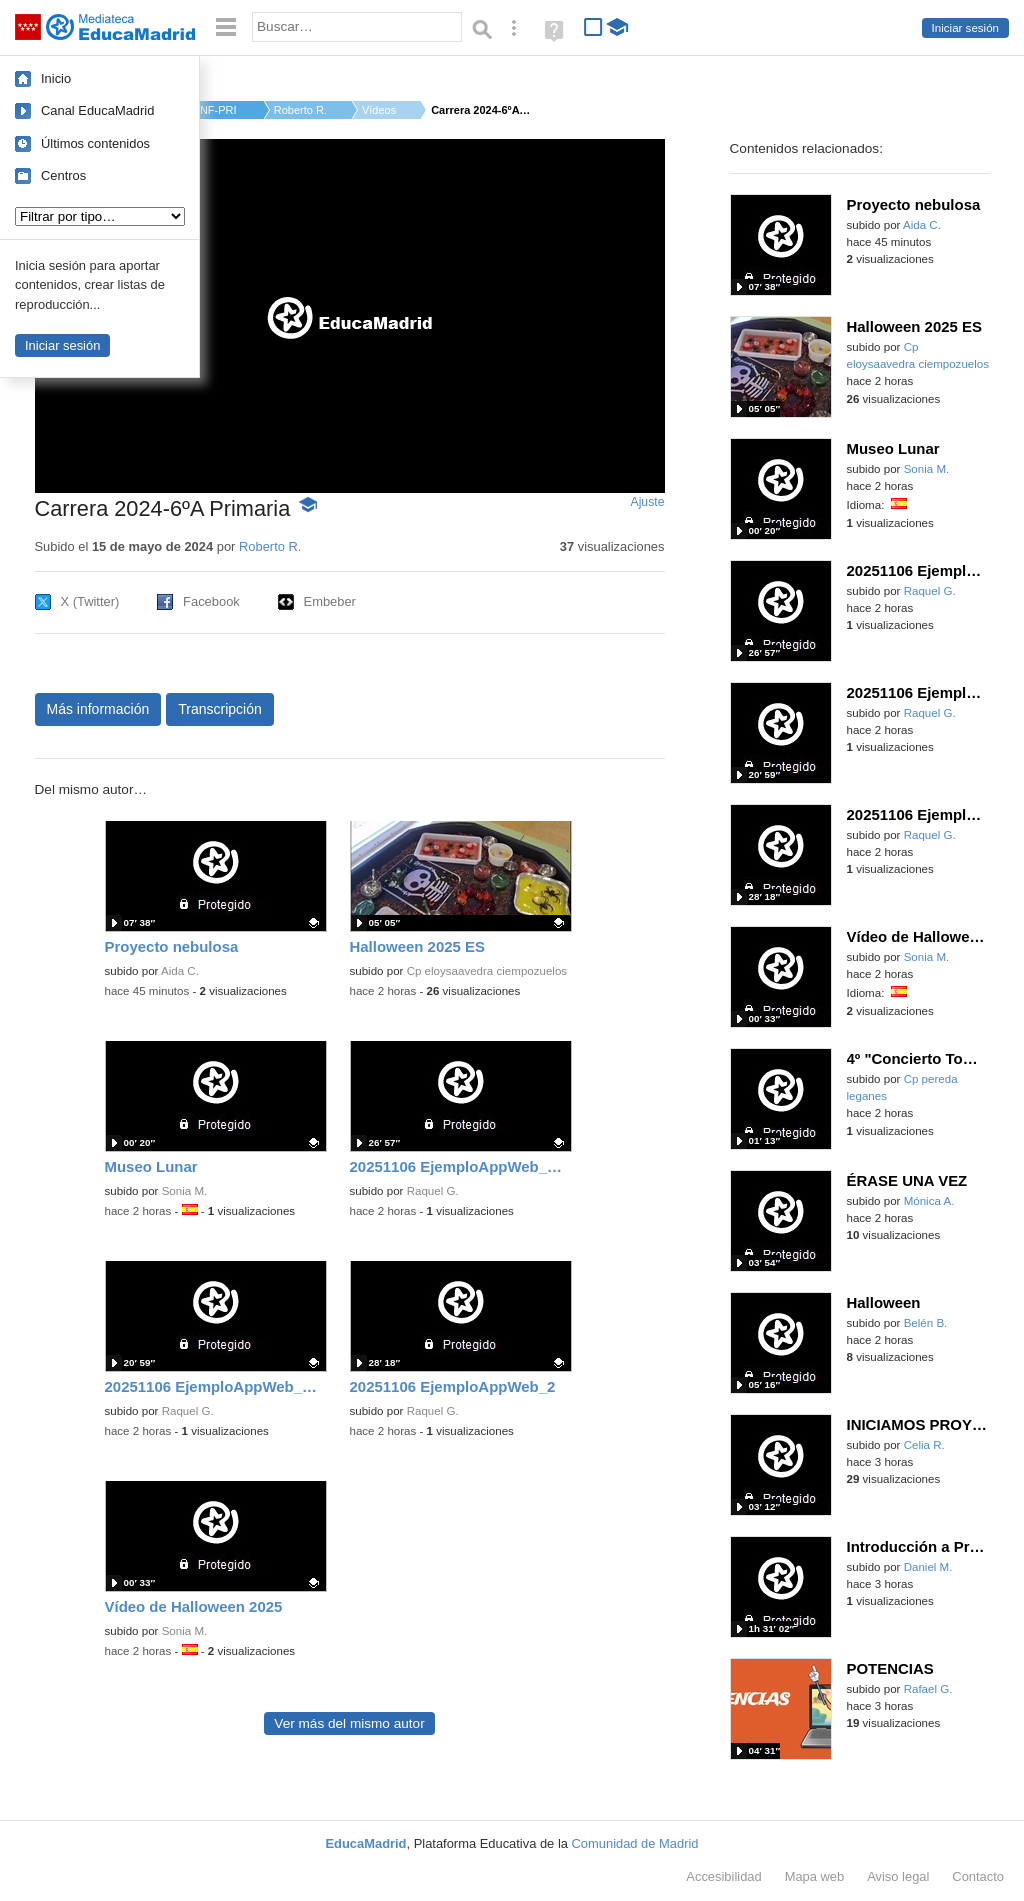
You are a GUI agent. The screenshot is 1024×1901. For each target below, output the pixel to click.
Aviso (898, 1876)
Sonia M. (185, 1191)
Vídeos (379, 110)
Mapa (815, 1876)
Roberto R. (300, 110)
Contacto (978, 1876)
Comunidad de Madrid (635, 1843)
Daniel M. (928, 1567)
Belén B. (926, 1323)
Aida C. (180, 971)
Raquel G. (433, 1191)
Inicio (56, 78)
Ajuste (647, 502)
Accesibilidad (723, 1876)
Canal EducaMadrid (97, 110)
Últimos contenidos (95, 143)
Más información (98, 709)
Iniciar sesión (965, 28)
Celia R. (924, 1445)
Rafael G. (928, 1689)
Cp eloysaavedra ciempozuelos (487, 971)
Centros (63, 175)
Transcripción (220, 709)
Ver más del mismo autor (349, 1723)
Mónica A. (929, 1201)
